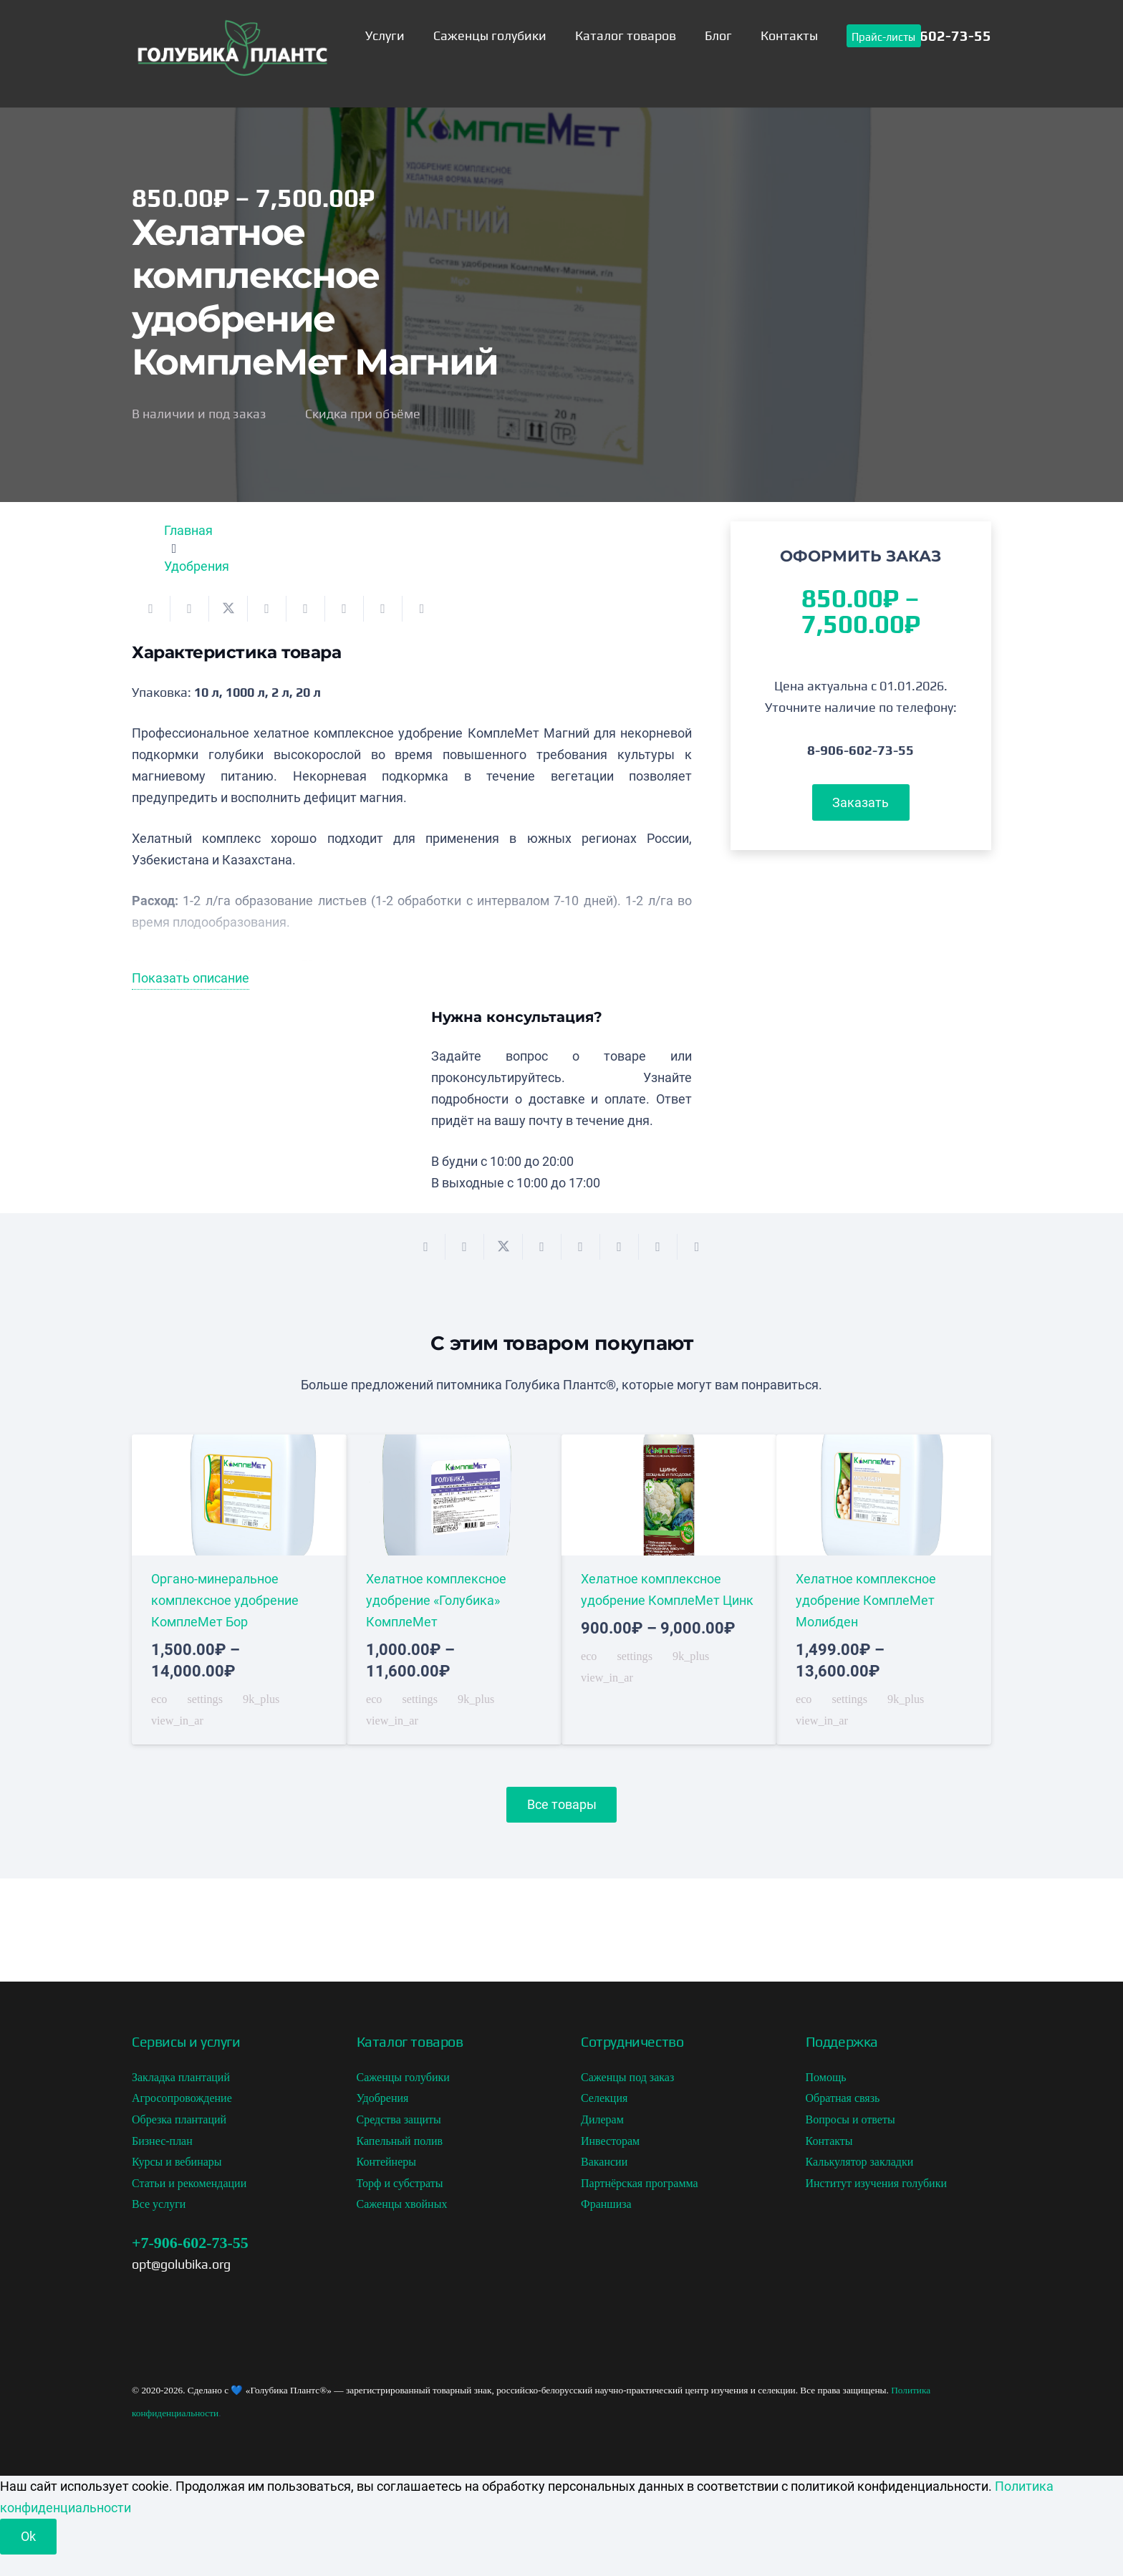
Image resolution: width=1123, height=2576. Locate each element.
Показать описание (190, 977)
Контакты (829, 2141)
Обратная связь (843, 2098)
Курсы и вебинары (177, 2162)
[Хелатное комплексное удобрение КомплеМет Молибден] (883, 1589)
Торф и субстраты (400, 2183)
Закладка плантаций (181, 2077)
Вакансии (604, 2162)
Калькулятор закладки (860, 2162)
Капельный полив (400, 2141)
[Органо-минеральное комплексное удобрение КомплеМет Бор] (239, 1589)
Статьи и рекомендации (189, 2183)
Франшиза (606, 2204)
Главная (188, 530)
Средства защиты (399, 2119)
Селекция (604, 2098)
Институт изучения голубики (877, 2183)
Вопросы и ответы (850, 2119)
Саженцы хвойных (402, 2204)
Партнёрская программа (639, 2183)
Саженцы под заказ (627, 2077)
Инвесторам (610, 2141)
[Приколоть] (305, 609)
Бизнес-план (162, 2141)
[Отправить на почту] (151, 609)
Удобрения (196, 566)
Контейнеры (387, 2162)
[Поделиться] (189, 609)
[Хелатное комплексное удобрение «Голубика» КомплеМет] (454, 1589)
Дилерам (602, 2119)
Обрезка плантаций (179, 2119)
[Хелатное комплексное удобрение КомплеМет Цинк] (669, 1589)
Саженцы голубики (403, 2077)
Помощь (826, 2077)
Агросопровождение (182, 2098)
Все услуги (158, 2204)
